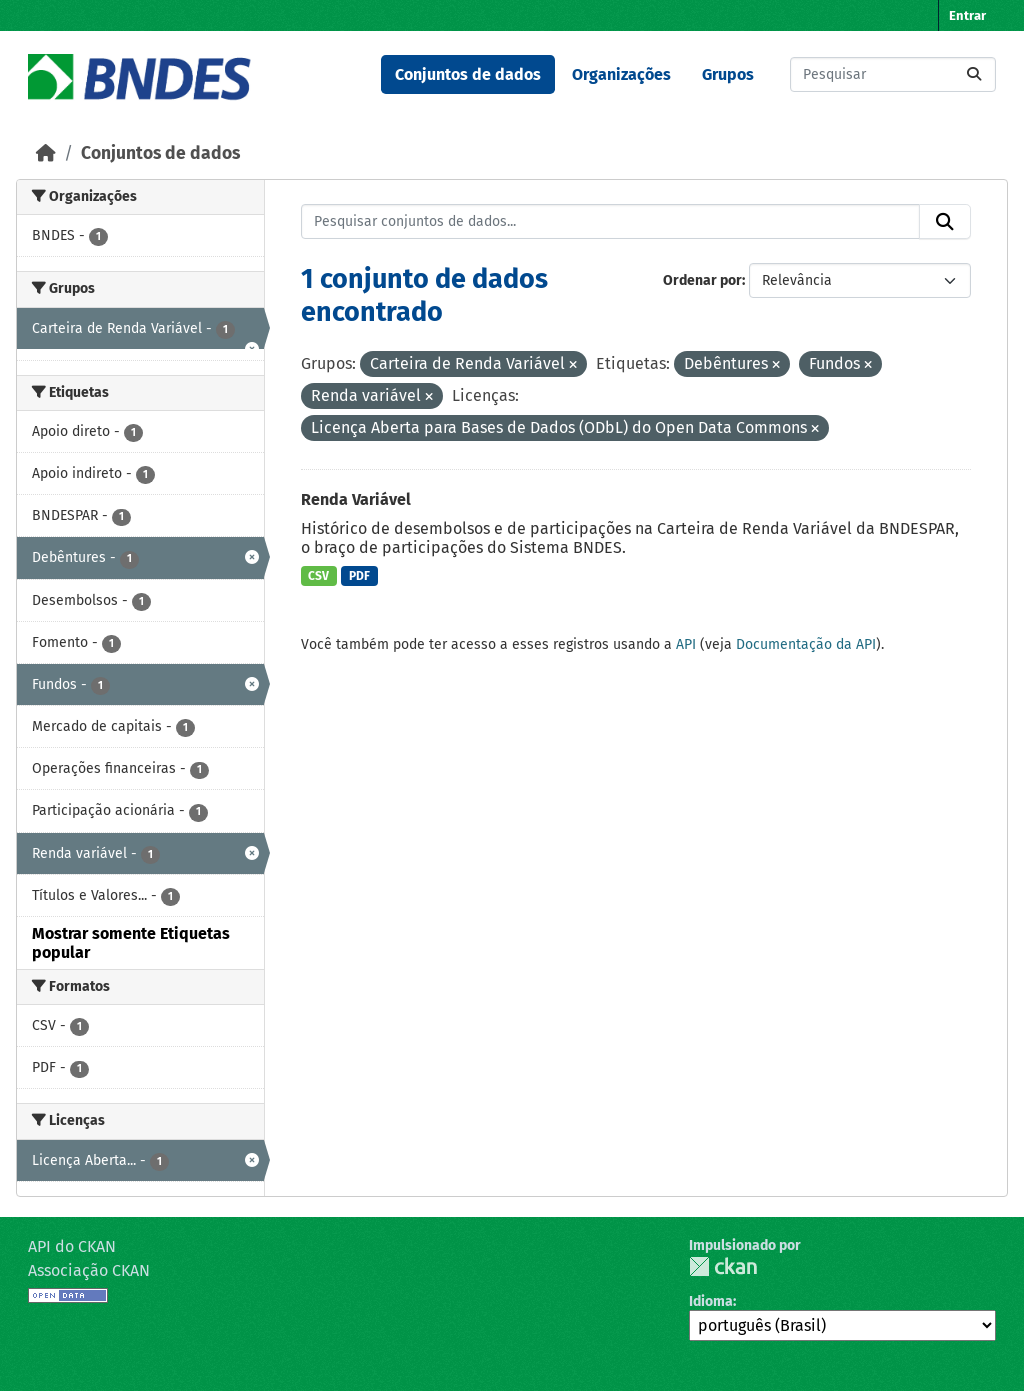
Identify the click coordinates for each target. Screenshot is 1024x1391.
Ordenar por (702, 280)
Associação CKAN (89, 1270)
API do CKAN (72, 1246)
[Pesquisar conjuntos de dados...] (893, 74)
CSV (318, 576)
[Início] (46, 153)
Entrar (967, 15)
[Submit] (974, 74)
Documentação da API (806, 644)
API (686, 644)
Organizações (621, 74)
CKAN (723, 1266)
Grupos (728, 74)
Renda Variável (356, 499)
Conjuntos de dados (468, 74)
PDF (359, 576)
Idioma (711, 1301)
